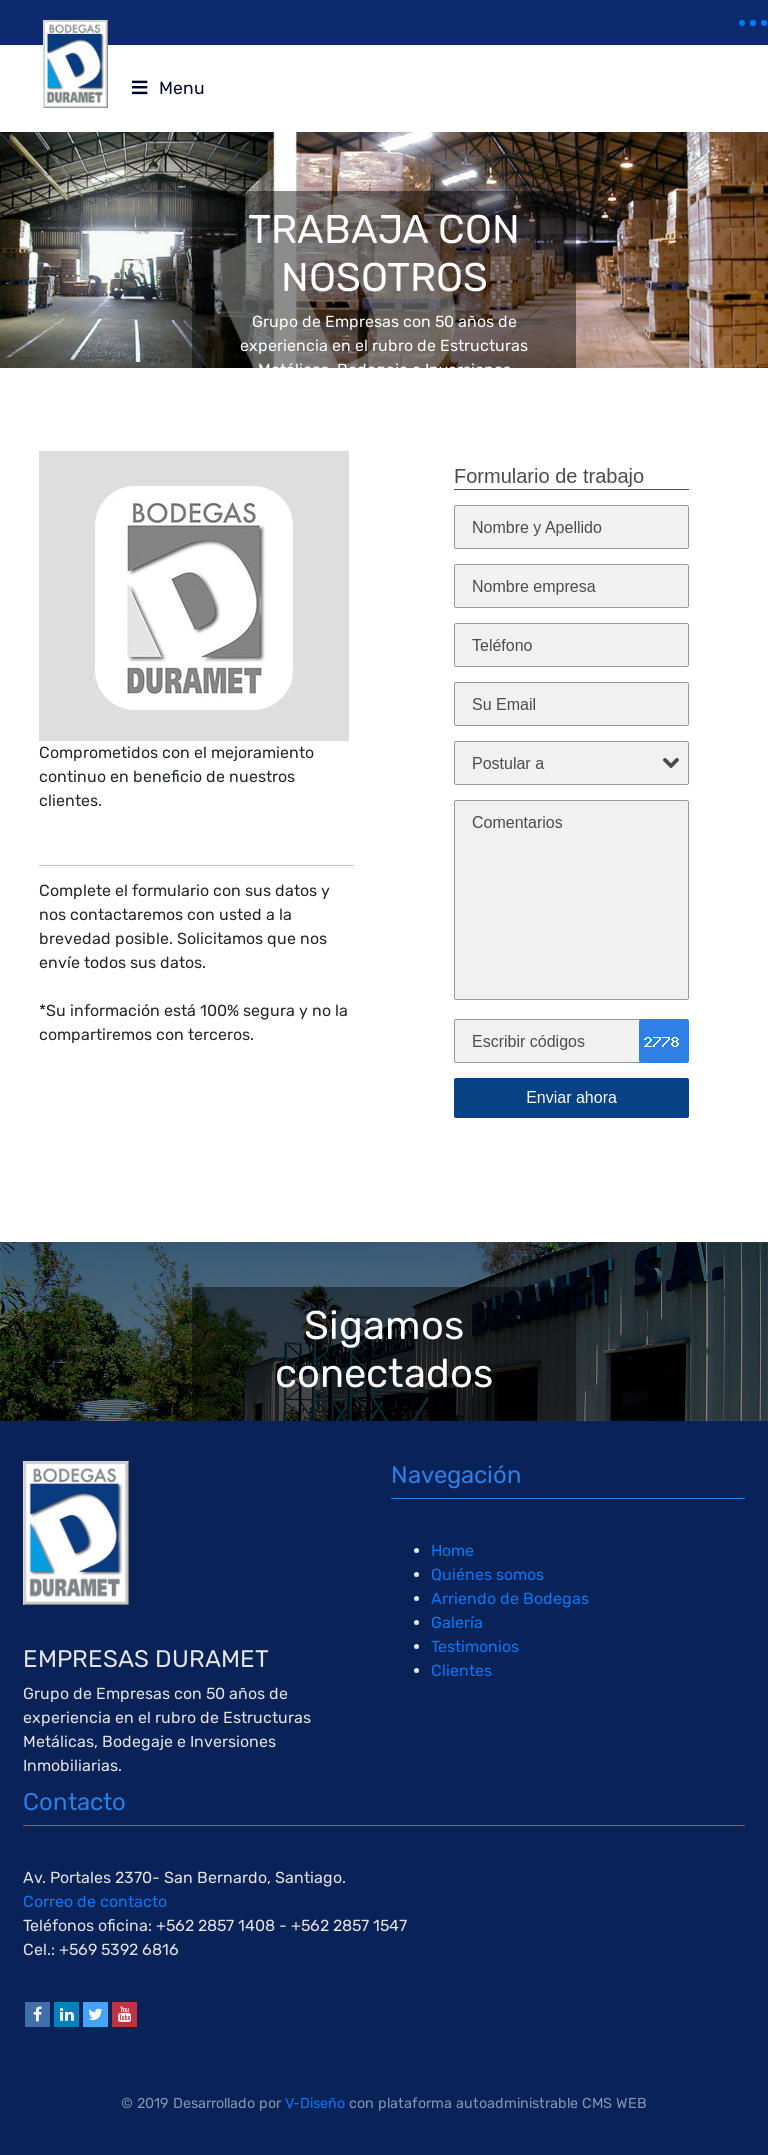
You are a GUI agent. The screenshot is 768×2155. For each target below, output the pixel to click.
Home (452, 1550)
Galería (457, 1622)
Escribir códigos (528, 1041)
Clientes (461, 1670)
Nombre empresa (534, 586)
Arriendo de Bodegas (510, 1598)
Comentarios (517, 822)
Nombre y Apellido (537, 527)
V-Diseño (315, 2103)
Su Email (504, 704)
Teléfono (502, 645)
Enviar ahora (571, 1097)
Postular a (508, 763)
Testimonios (475, 1646)
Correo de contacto (95, 1901)
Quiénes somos (487, 1574)
